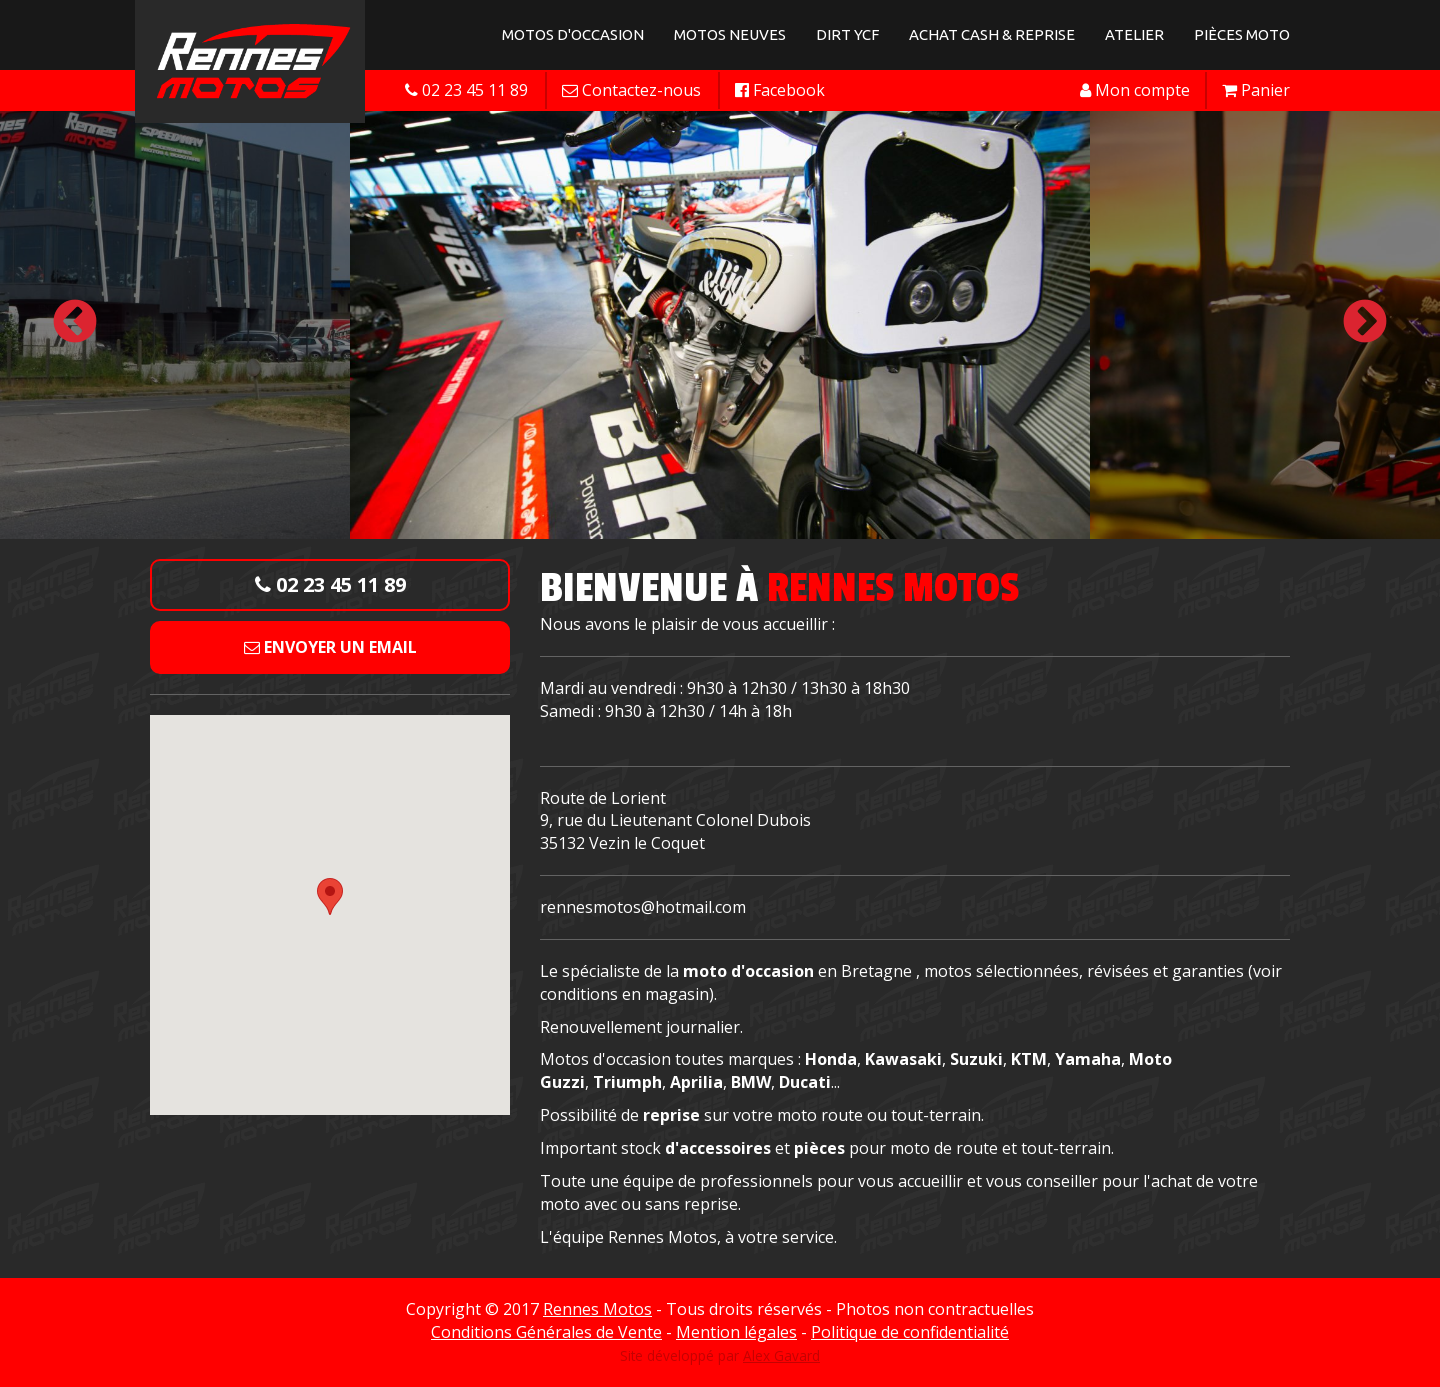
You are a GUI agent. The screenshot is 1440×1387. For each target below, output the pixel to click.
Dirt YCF (847, 34)
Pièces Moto (1242, 34)
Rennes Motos (597, 1309)
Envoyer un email (330, 647)
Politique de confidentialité (910, 1332)
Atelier (1134, 34)
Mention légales (736, 1332)
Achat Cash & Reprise (992, 34)
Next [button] (1365, 323)
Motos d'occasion (573, 34)
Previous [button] (75, 323)
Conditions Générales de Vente (546, 1332)
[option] (720, 323)
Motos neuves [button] (730, 34)
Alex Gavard (781, 1355)
